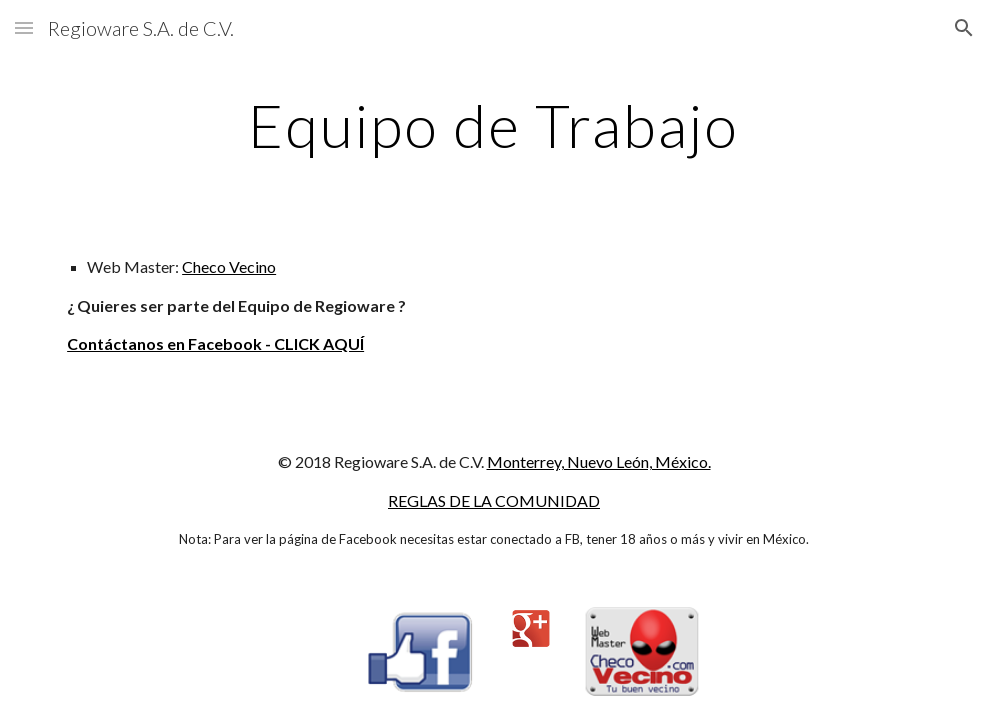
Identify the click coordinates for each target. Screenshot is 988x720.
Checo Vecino (229, 266)
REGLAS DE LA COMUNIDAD (494, 500)
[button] (24, 27)
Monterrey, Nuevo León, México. (599, 461)
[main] (494, 125)
